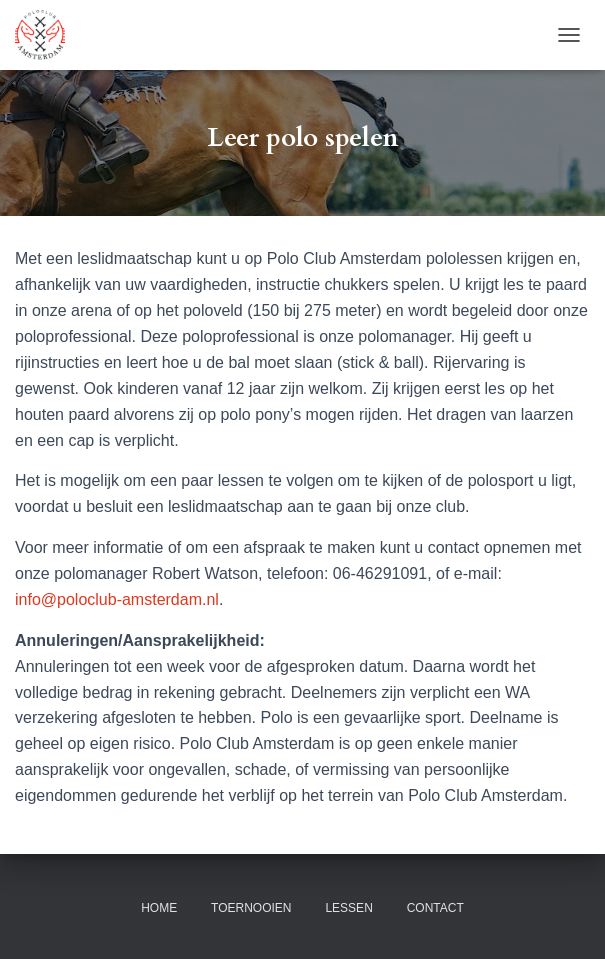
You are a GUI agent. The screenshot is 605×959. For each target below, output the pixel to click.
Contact (435, 908)
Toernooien (251, 908)
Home (159, 908)
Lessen (348, 908)
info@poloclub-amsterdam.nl (117, 599)
